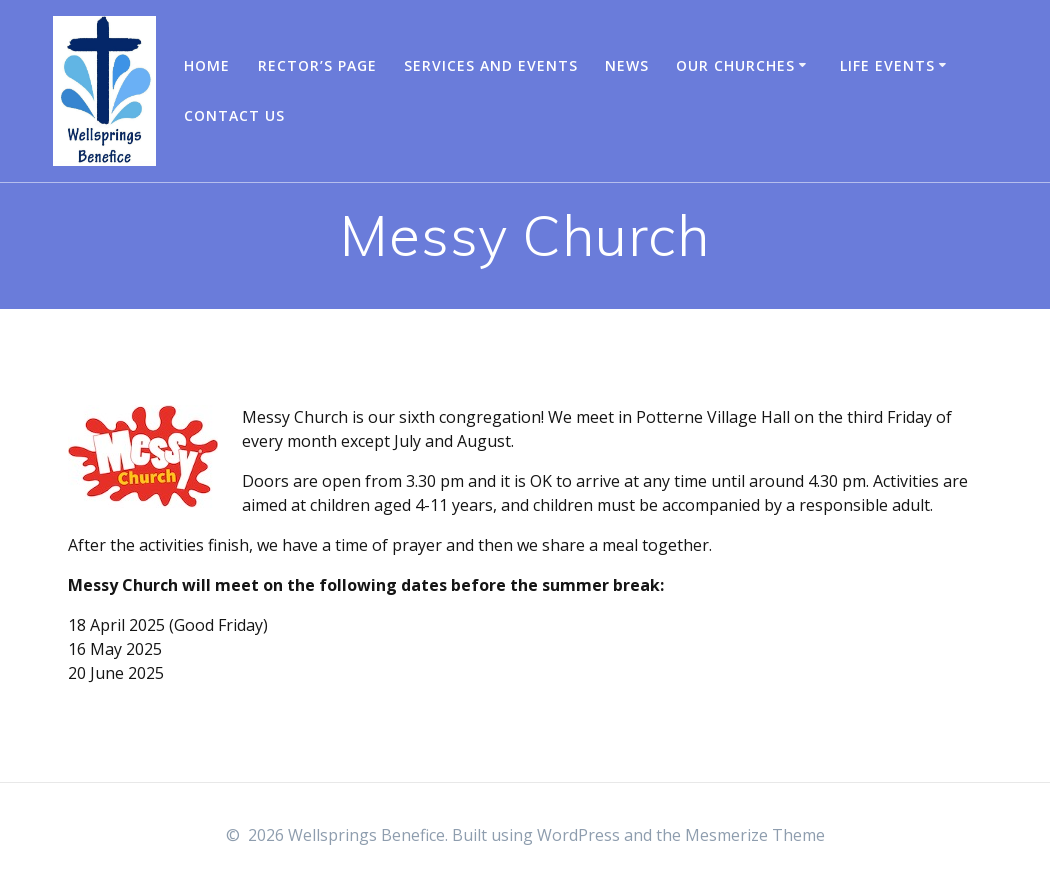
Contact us (234, 115)
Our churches (735, 65)
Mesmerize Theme (755, 835)
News (627, 65)
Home (207, 65)
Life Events (887, 65)
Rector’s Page (317, 65)
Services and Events (491, 65)
